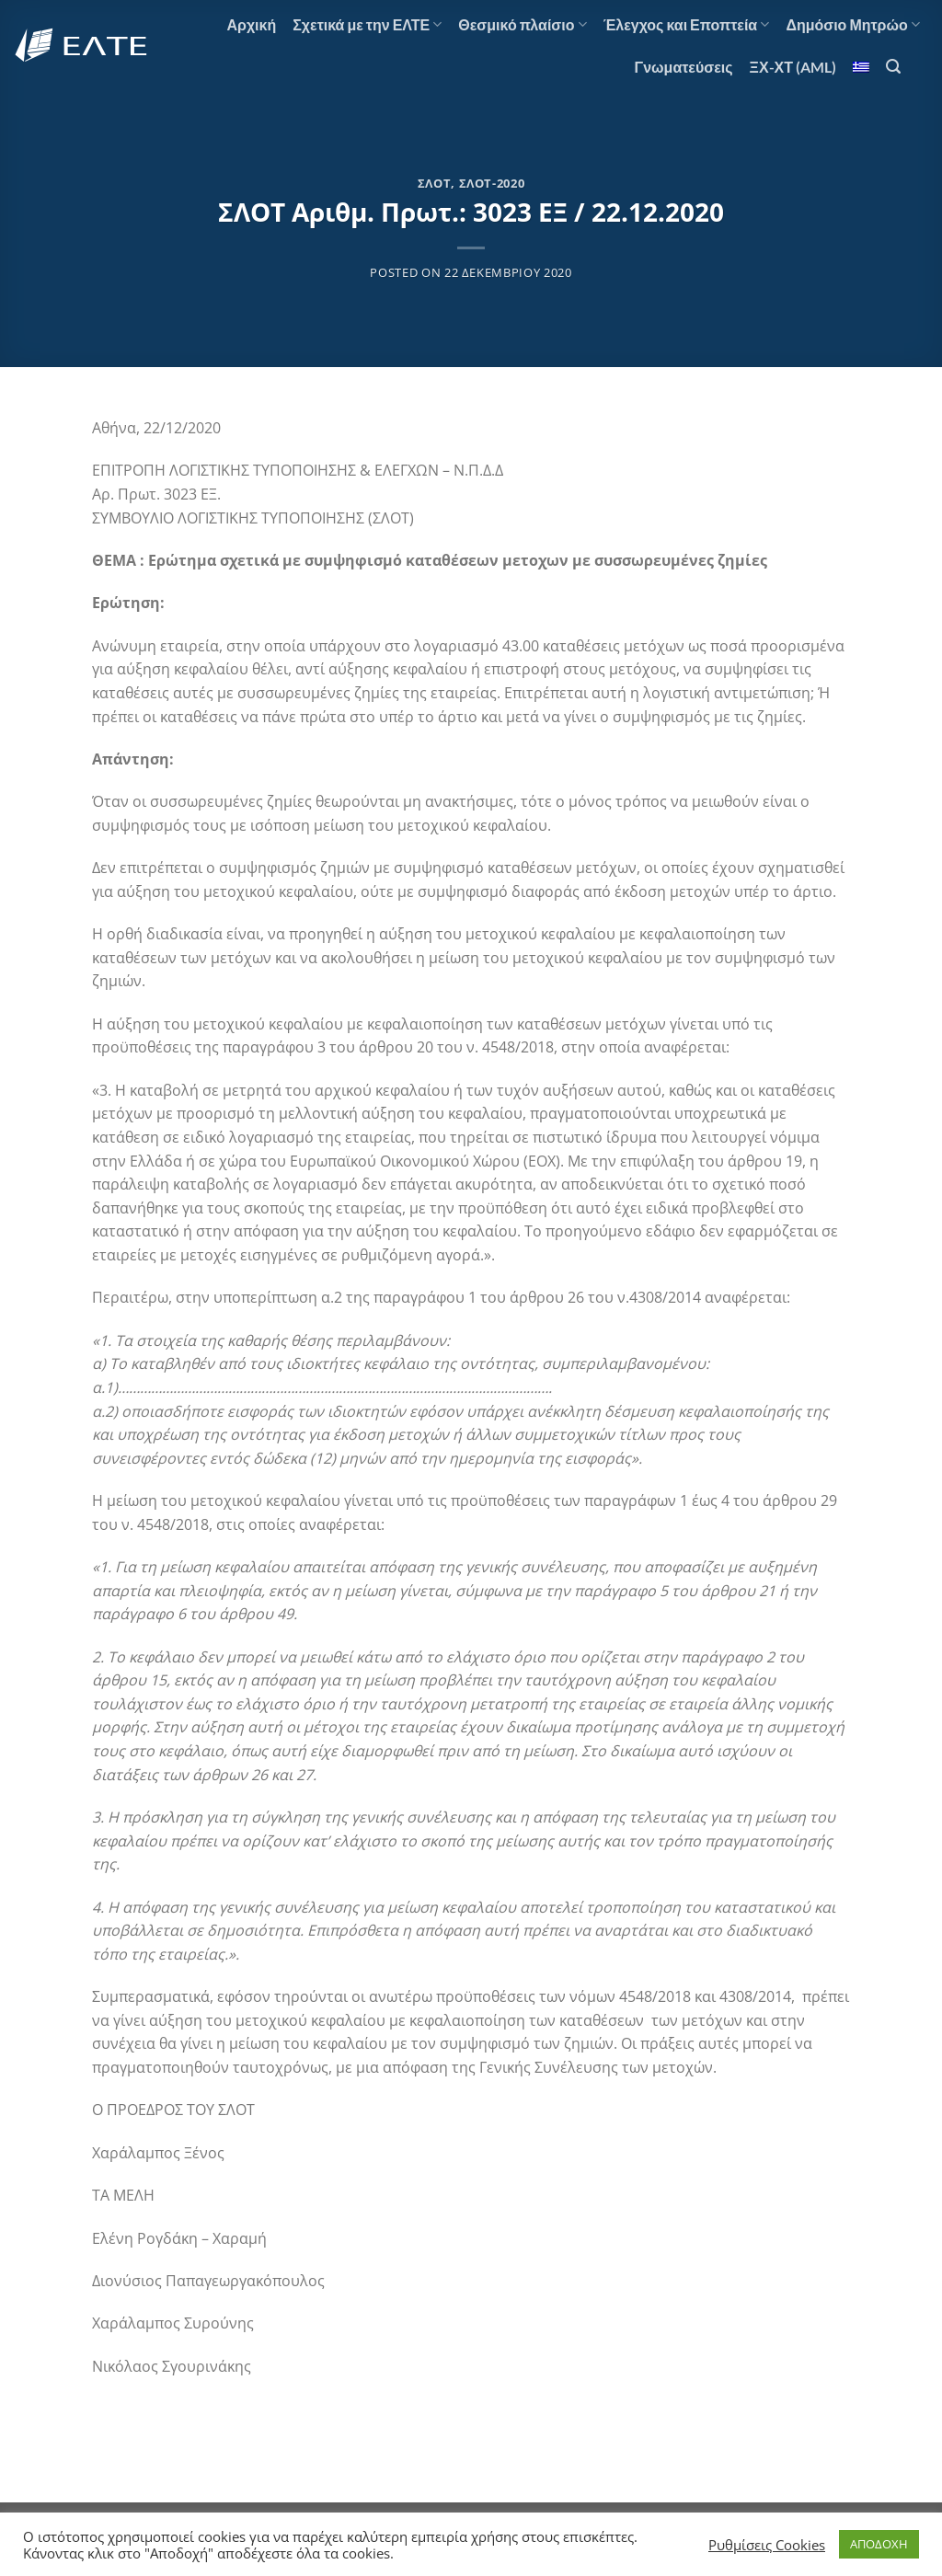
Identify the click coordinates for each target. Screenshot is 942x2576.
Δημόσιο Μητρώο (853, 25)
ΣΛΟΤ (435, 183)
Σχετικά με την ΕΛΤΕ (367, 25)
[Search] (893, 67)
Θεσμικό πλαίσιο (522, 25)
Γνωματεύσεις (684, 66)
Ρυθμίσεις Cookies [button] (766, 2544)
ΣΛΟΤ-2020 (492, 183)
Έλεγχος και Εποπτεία (686, 25)
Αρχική (251, 24)
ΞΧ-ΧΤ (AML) (793, 66)
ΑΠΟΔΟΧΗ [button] (879, 2544)
